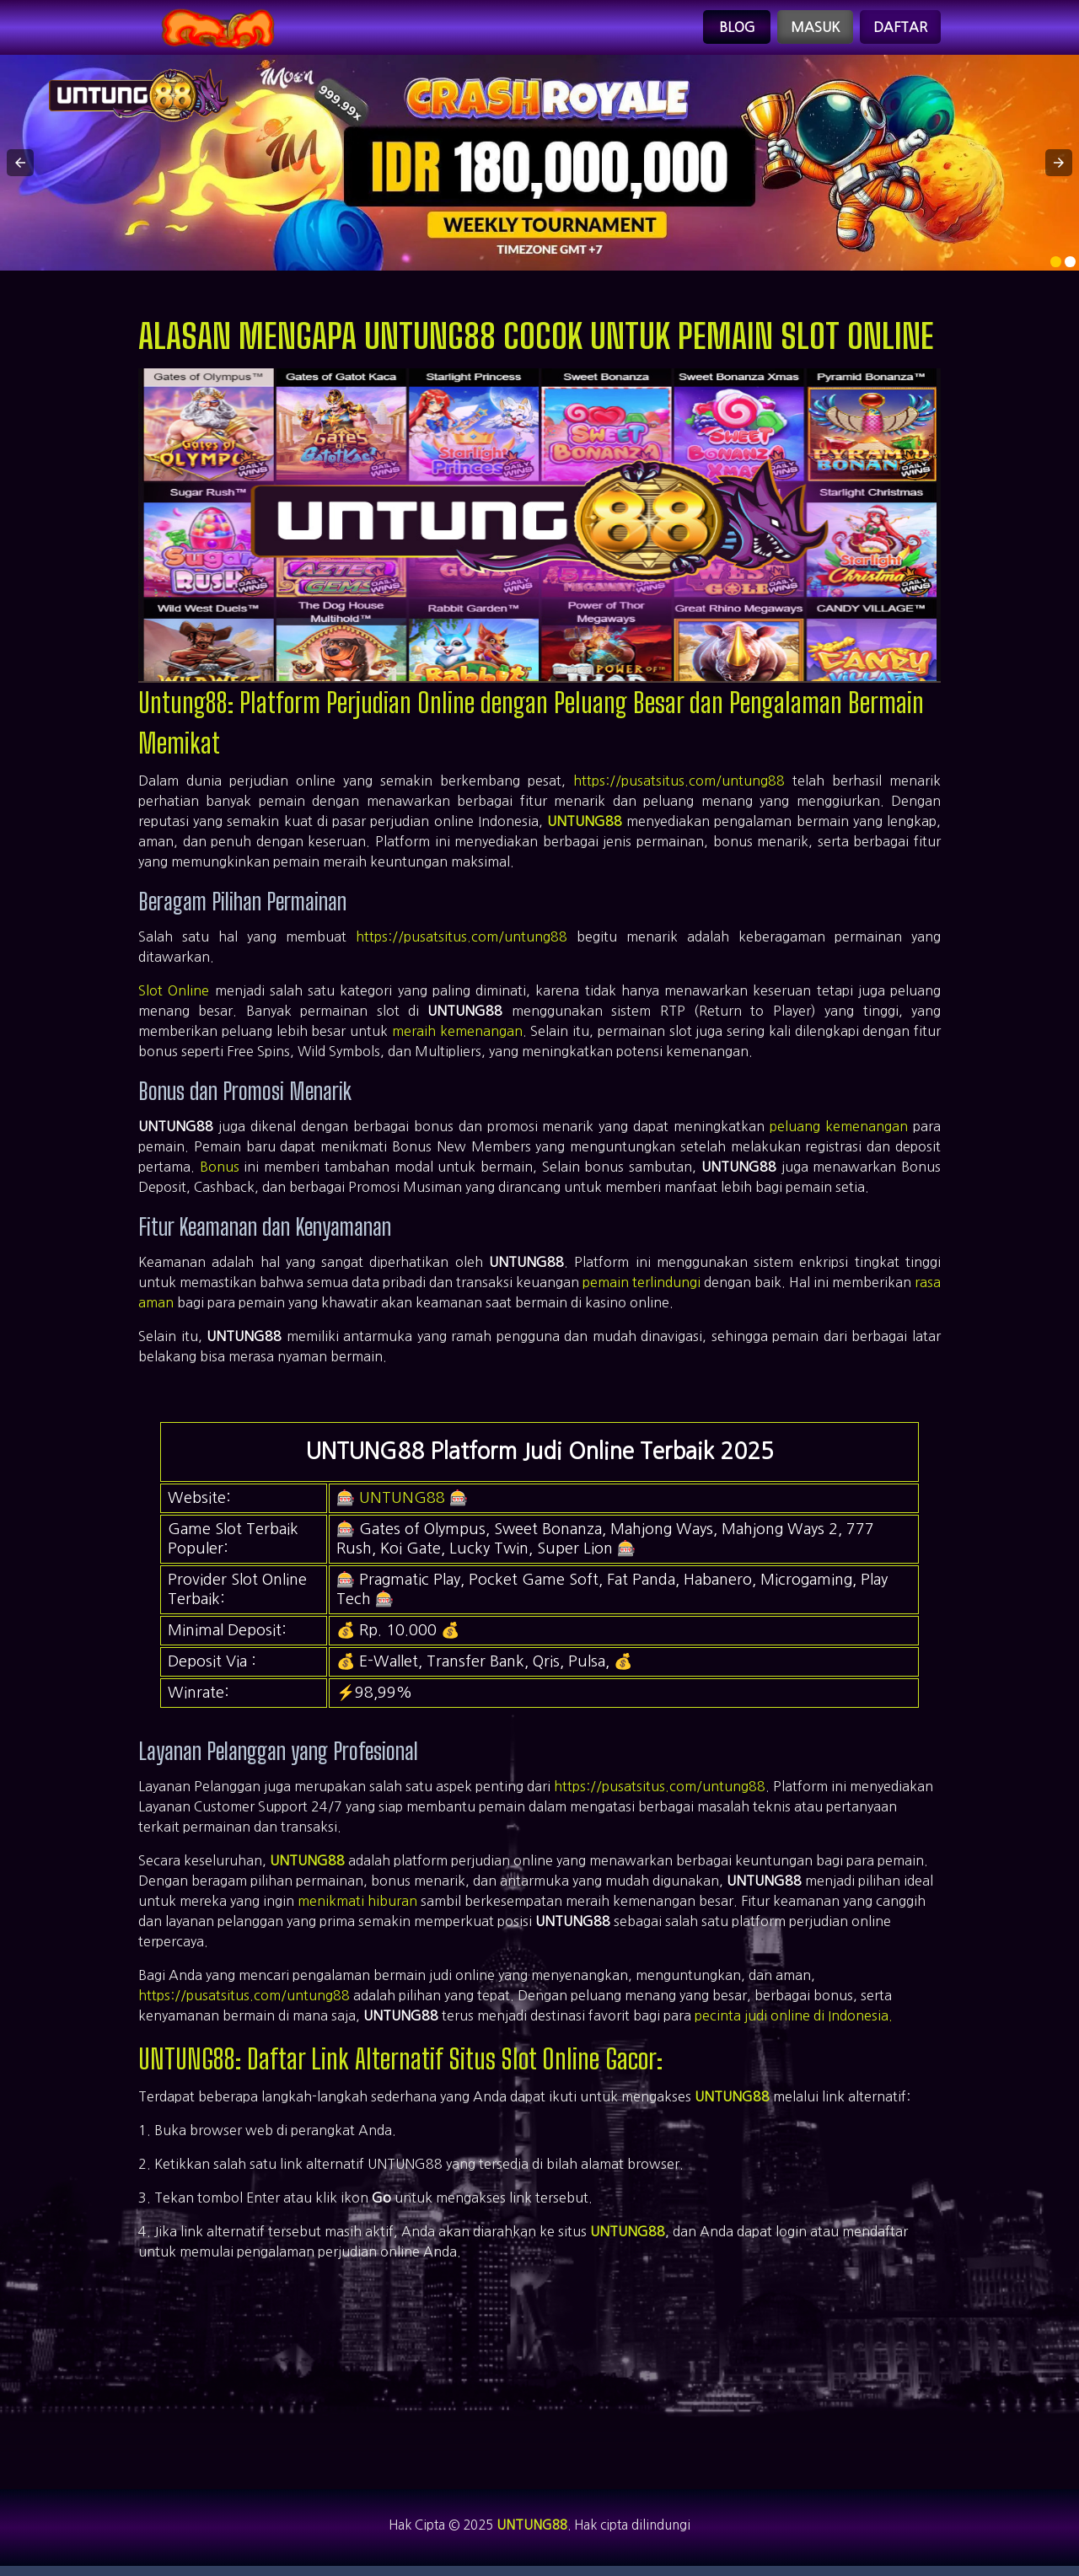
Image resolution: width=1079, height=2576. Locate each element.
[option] (1055, 267)
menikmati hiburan (357, 1906)
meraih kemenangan (457, 1037)
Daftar (900, 30)
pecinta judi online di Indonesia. (794, 2021)
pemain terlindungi (641, 1288)
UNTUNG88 (584, 828)
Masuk (815, 30)
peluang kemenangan (839, 1132)
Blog (737, 30)
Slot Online (173, 996)
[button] (20, 168)
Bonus (219, 1172)
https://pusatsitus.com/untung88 (679, 787)
